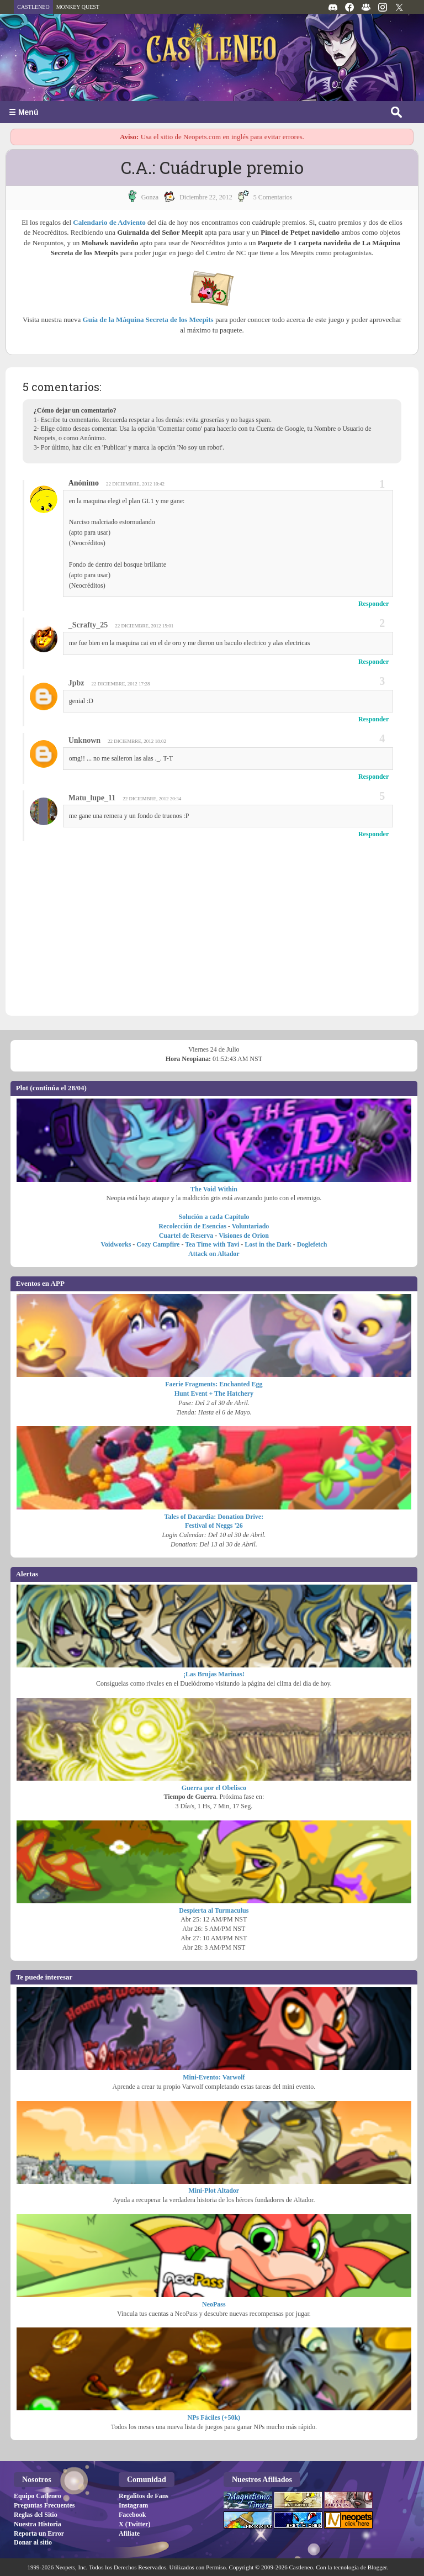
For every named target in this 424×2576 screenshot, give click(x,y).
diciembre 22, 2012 (205, 197)
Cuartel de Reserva (186, 1235)
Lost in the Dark (268, 1244)
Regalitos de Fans (143, 2496)
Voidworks (115, 1244)
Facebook (132, 2515)
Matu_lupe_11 (92, 798)
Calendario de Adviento (109, 222)
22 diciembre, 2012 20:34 (152, 798)
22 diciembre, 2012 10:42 (135, 484)
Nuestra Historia (37, 2524)
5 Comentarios (272, 197)
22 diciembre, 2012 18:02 (137, 741)
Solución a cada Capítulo (214, 1217)
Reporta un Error (39, 2533)
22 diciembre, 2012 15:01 (144, 626)
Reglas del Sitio (35, 2515)
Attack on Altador (214, 1254)
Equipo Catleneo (37, 2496)
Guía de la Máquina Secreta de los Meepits (148, 319)
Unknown (84, 740)
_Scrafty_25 (88, 625)
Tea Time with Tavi (212, 1244)
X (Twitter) (134, 2524)
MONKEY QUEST (77, 7)
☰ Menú (23, 112)
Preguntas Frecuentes (44, 2505)
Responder (373, 604)
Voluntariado (250, 1226)
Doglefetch (312, 1244)
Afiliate (129, 2533)
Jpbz (76, 683)
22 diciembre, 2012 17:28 (121, 684)
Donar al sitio (33, 2542)
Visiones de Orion (244, 1235)
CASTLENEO (33, 7)
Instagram (133, 2505)
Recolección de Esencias (192, 1226)
